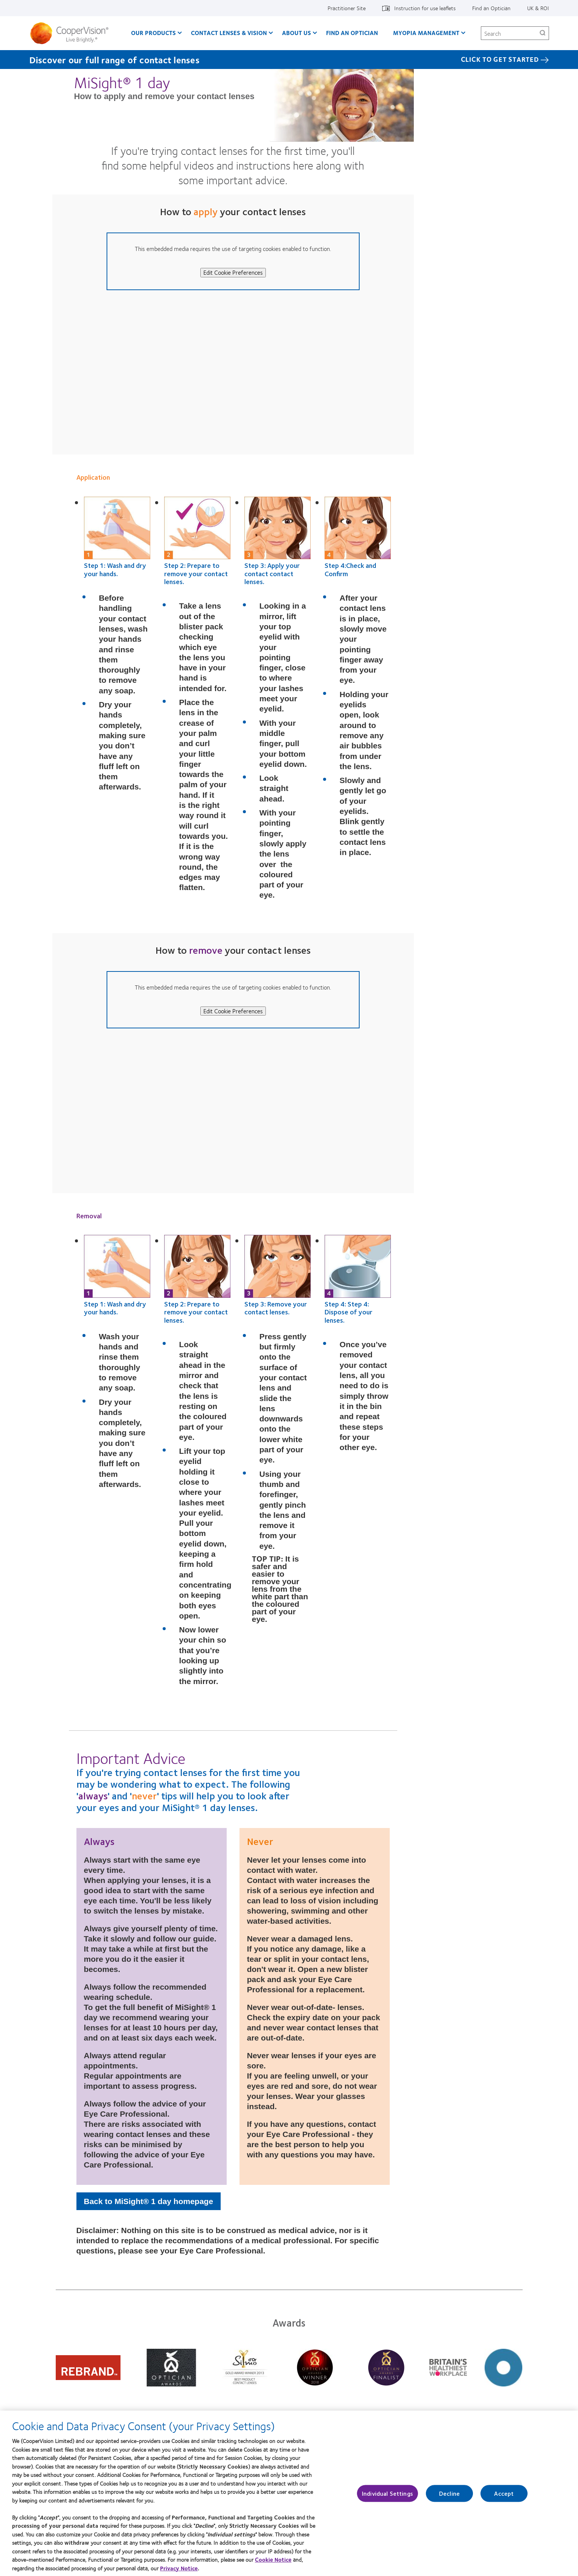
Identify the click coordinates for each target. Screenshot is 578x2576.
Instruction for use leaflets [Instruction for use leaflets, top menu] (425, 7)
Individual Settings (387, 2496)
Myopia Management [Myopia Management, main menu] (426, 32)
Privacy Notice (179, 2571)
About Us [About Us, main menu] (296, 32)
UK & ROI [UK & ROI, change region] (538, 7)
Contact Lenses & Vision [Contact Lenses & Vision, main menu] (229, 32)
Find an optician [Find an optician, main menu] (352, 32)
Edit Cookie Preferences (233, 272)
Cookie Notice (273, 2562)
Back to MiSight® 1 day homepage (148, 2201)
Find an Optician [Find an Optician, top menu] (491, 7)
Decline (449, 2496)
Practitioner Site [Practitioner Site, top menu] (347, 7)
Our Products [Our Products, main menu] (153, 32)
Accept (504, 2496)
